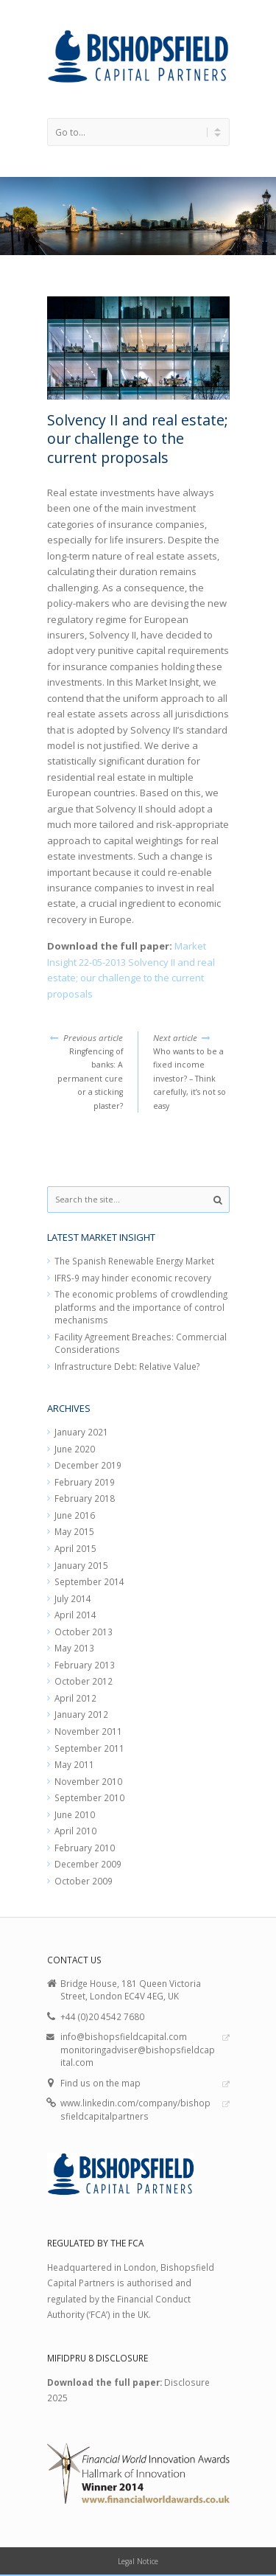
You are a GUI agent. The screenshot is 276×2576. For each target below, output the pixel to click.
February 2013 (84, 1665)
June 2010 (74, 1814)
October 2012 (83, 1681)
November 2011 (88, 1731)
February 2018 (84, 1498)
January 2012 (81, 1714)
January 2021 (81, 1432)
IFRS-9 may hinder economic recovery (132, 1278)
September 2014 (89, 1581)
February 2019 (84, 1482)
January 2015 (81, 1565)
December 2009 (87, 1864)
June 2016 (74, 1515)
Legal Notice (138, 2561)
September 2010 (89, 1797)
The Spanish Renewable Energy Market (134, 1261)
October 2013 (83, 1631)
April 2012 (75, 1698)
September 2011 (89, 1748)
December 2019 (87, 1465)
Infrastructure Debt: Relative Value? (126, 1366)
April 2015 (75, 1548)
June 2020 (74, 1449)
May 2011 (74, 1764)
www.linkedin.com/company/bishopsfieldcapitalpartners (135, 2109)
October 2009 (83, 1881)
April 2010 (75, 1831)
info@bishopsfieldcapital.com (123, 2036)
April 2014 (75, 1615)
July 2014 (72, 1598)
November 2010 (88, 1781)
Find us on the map (100, 2083)
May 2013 (74, 1648)
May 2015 (74, 1531)
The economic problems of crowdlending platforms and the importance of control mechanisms (140, 1307)
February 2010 (84, 1847)
